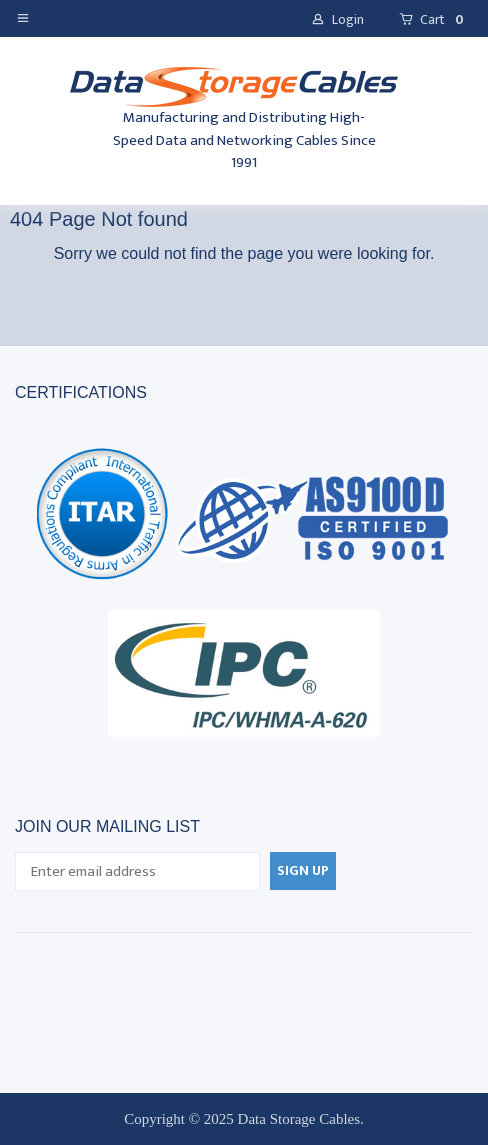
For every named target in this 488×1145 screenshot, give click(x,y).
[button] (27, 17)
